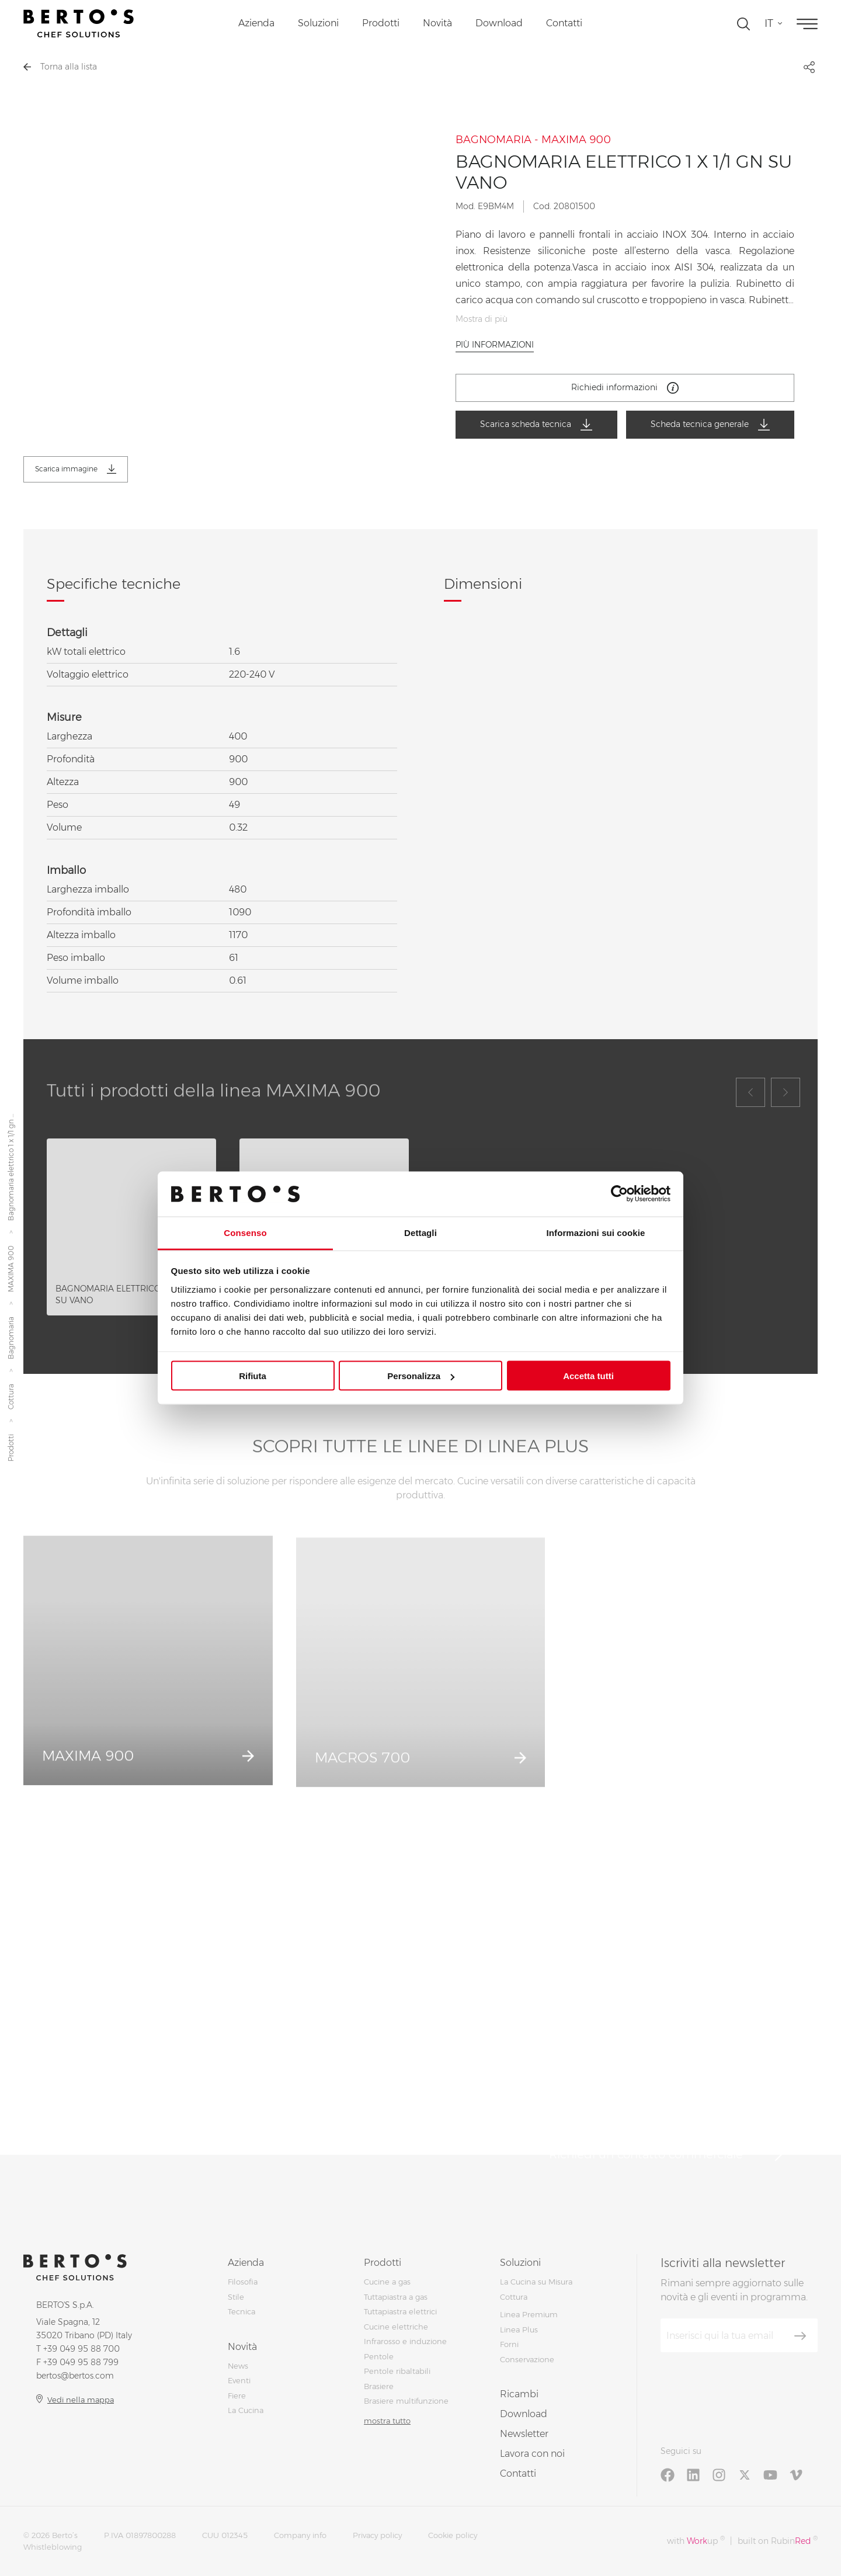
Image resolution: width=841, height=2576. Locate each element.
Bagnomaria (10, 1338)
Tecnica (241, 2311)
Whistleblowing (52, 2546)
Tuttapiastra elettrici (400, 2311)
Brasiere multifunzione (406, 2400)
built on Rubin (778, 2540)
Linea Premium (529, 2314)
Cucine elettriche (396, 2326)
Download (499, 23)
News (238, 2365)
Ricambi (519, 2394)
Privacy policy (377, 2535)
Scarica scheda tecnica (536, 425)
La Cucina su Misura (536, 2281)
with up (696, 2540)
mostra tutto (387, 2420)
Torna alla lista (60, 66)
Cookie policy (452, 2535)
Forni (509, 2344)
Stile (236, 2296)
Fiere (237, 2395)
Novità (437, 23)
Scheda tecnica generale (710, 425)
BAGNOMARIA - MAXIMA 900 (533, 140)
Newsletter (524, 2433)
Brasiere (379, 2386)
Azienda (256, 23)
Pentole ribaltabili (397, 2371)
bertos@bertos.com (75, 2375)
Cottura (10, 1397)
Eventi (239, 2380)
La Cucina (245, 2410)
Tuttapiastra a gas (396, 2296)
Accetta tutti (588, 1376)
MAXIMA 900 (10, 1269)
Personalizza (420, 1376)
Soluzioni (318, 23)
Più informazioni (495, 344)
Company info (300, 2535)
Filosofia (243, 2281)
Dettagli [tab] (420, 1232)
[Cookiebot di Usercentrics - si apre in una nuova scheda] (619, 1194)
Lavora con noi (532, 2453)
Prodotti (380, 23)
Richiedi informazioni (625, 388)
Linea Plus (519, 2329)
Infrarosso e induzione (405, 2341)
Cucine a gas (387, 2281)
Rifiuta (252, 1376)
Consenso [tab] (245, 1232)
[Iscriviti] (800, 2335)
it (768, 23)
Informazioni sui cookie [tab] (596, 1232)
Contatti (564, 23)
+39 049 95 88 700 (81, 2349)
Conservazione (527, 2359)
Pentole (379, 2356)
